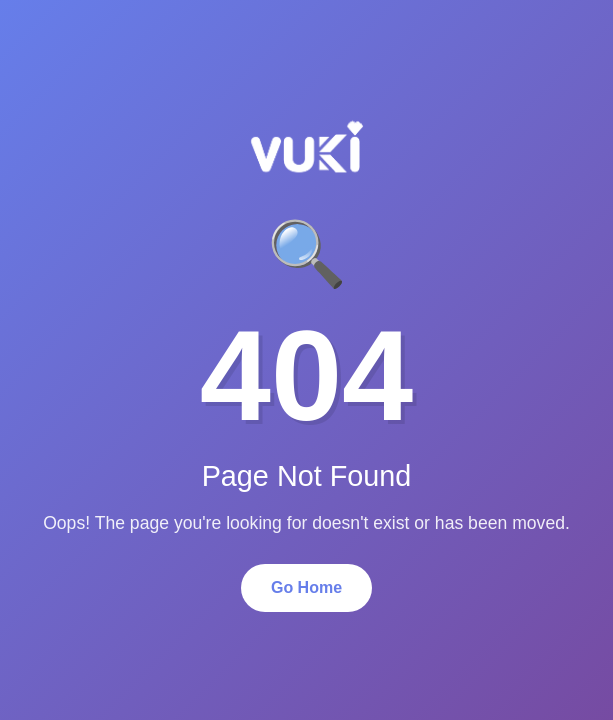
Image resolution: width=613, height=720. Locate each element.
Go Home (306, 587)
